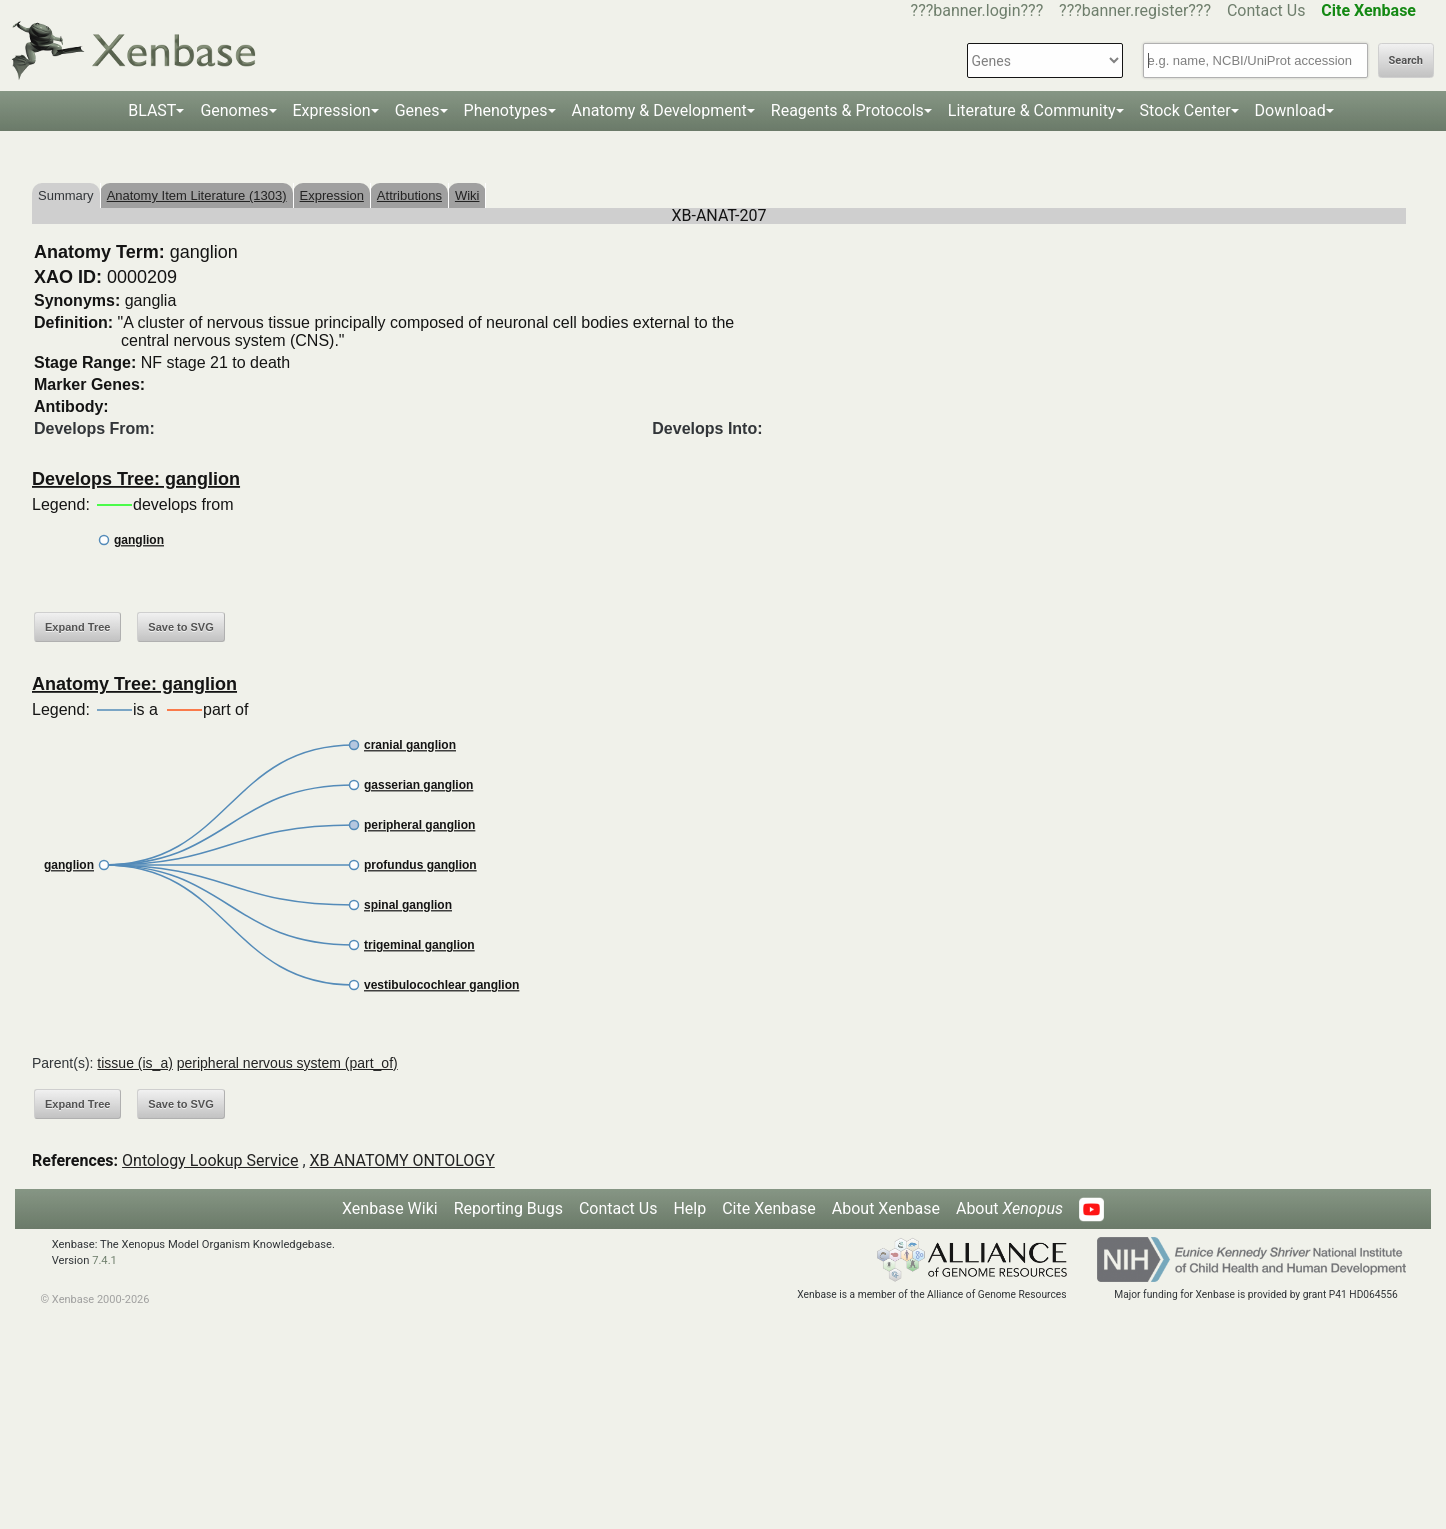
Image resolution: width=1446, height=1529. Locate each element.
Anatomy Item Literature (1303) (197, 195)
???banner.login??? (977, 10)
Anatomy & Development (659, 110)
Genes (417, 110)
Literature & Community (1032, 110)
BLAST (152, 110)
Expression (332, 110)
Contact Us (1266, 10)
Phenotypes (506, 110)
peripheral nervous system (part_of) (287, 1063)
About (1009, 1208)
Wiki (467, 195)
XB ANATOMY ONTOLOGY (402, 1160)
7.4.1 (104, 1260)
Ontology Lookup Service (210, 1160)
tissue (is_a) (134, 1063)
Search (1406, 60)
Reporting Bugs (508, 1208)
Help (689, 1208)
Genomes (234, 110)
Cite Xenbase (769, 1208)
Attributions (409, 195)
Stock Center (1185, 110)
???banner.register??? (1135, 10)
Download (1290, 110)
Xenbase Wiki (390, 1208)
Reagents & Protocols (847, 110)
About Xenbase (886, 1208)
